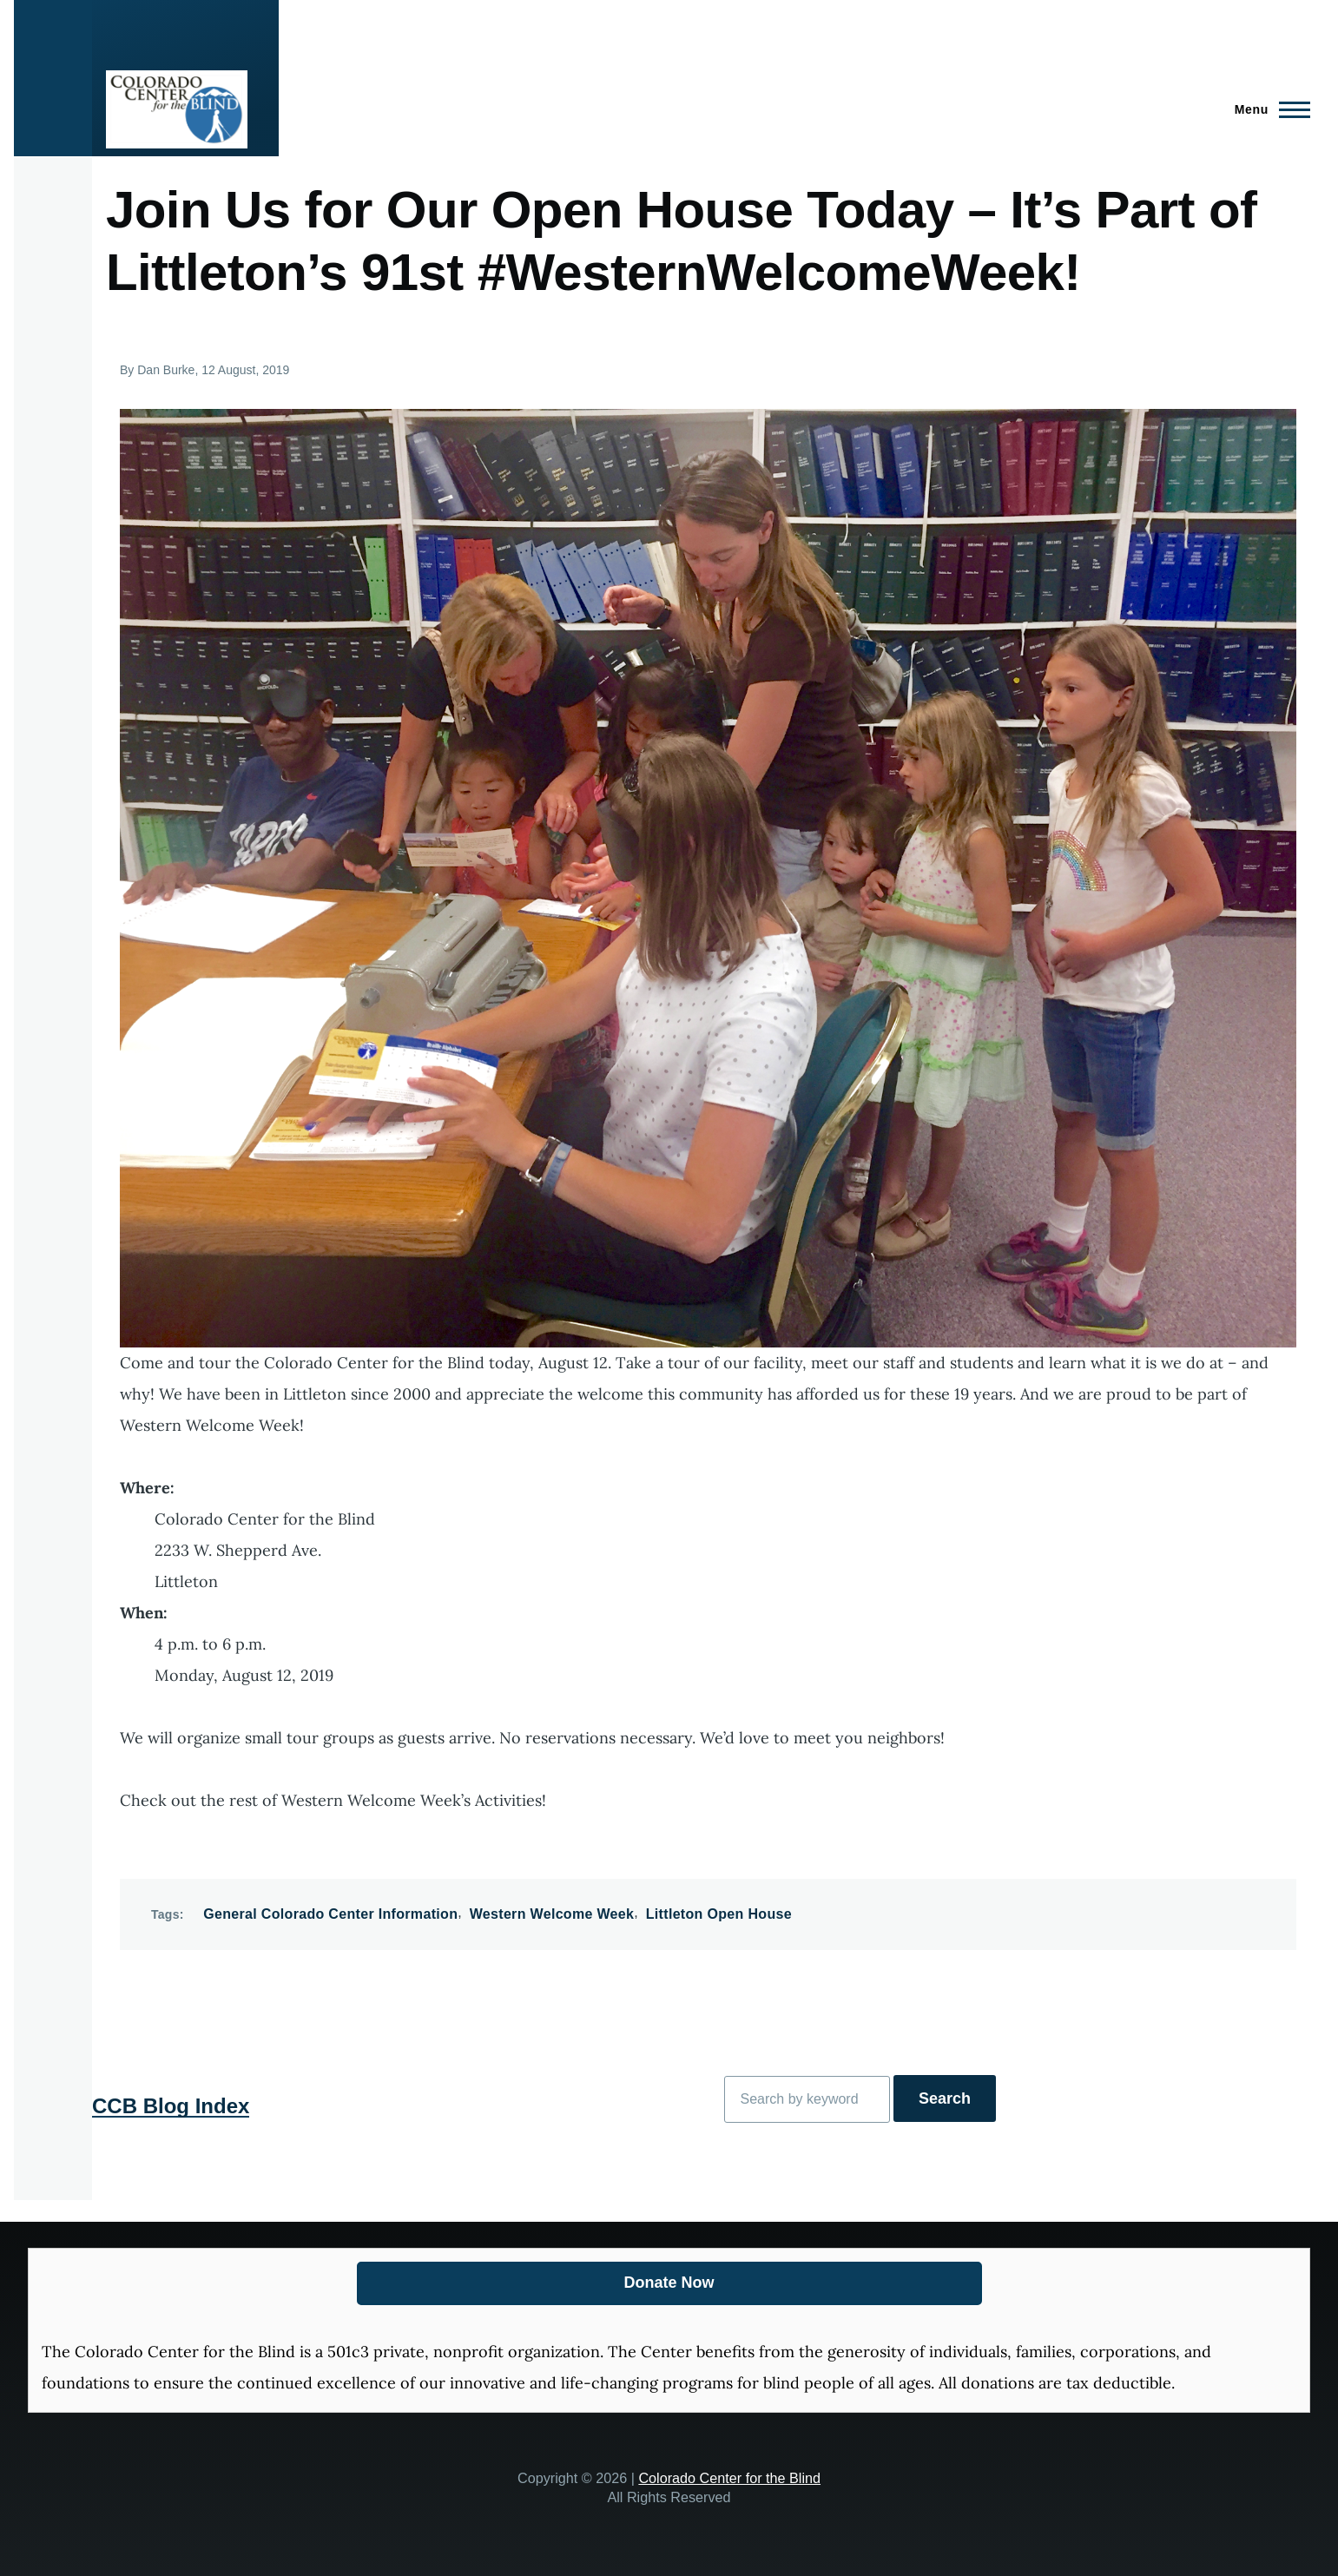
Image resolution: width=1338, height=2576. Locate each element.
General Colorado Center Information (330, 1914)
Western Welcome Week (552, 1914)
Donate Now (668, 2282)
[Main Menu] (1267, 109)
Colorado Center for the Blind (729, 2478)
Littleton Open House (719, 1914)
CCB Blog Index (170, 2106)
